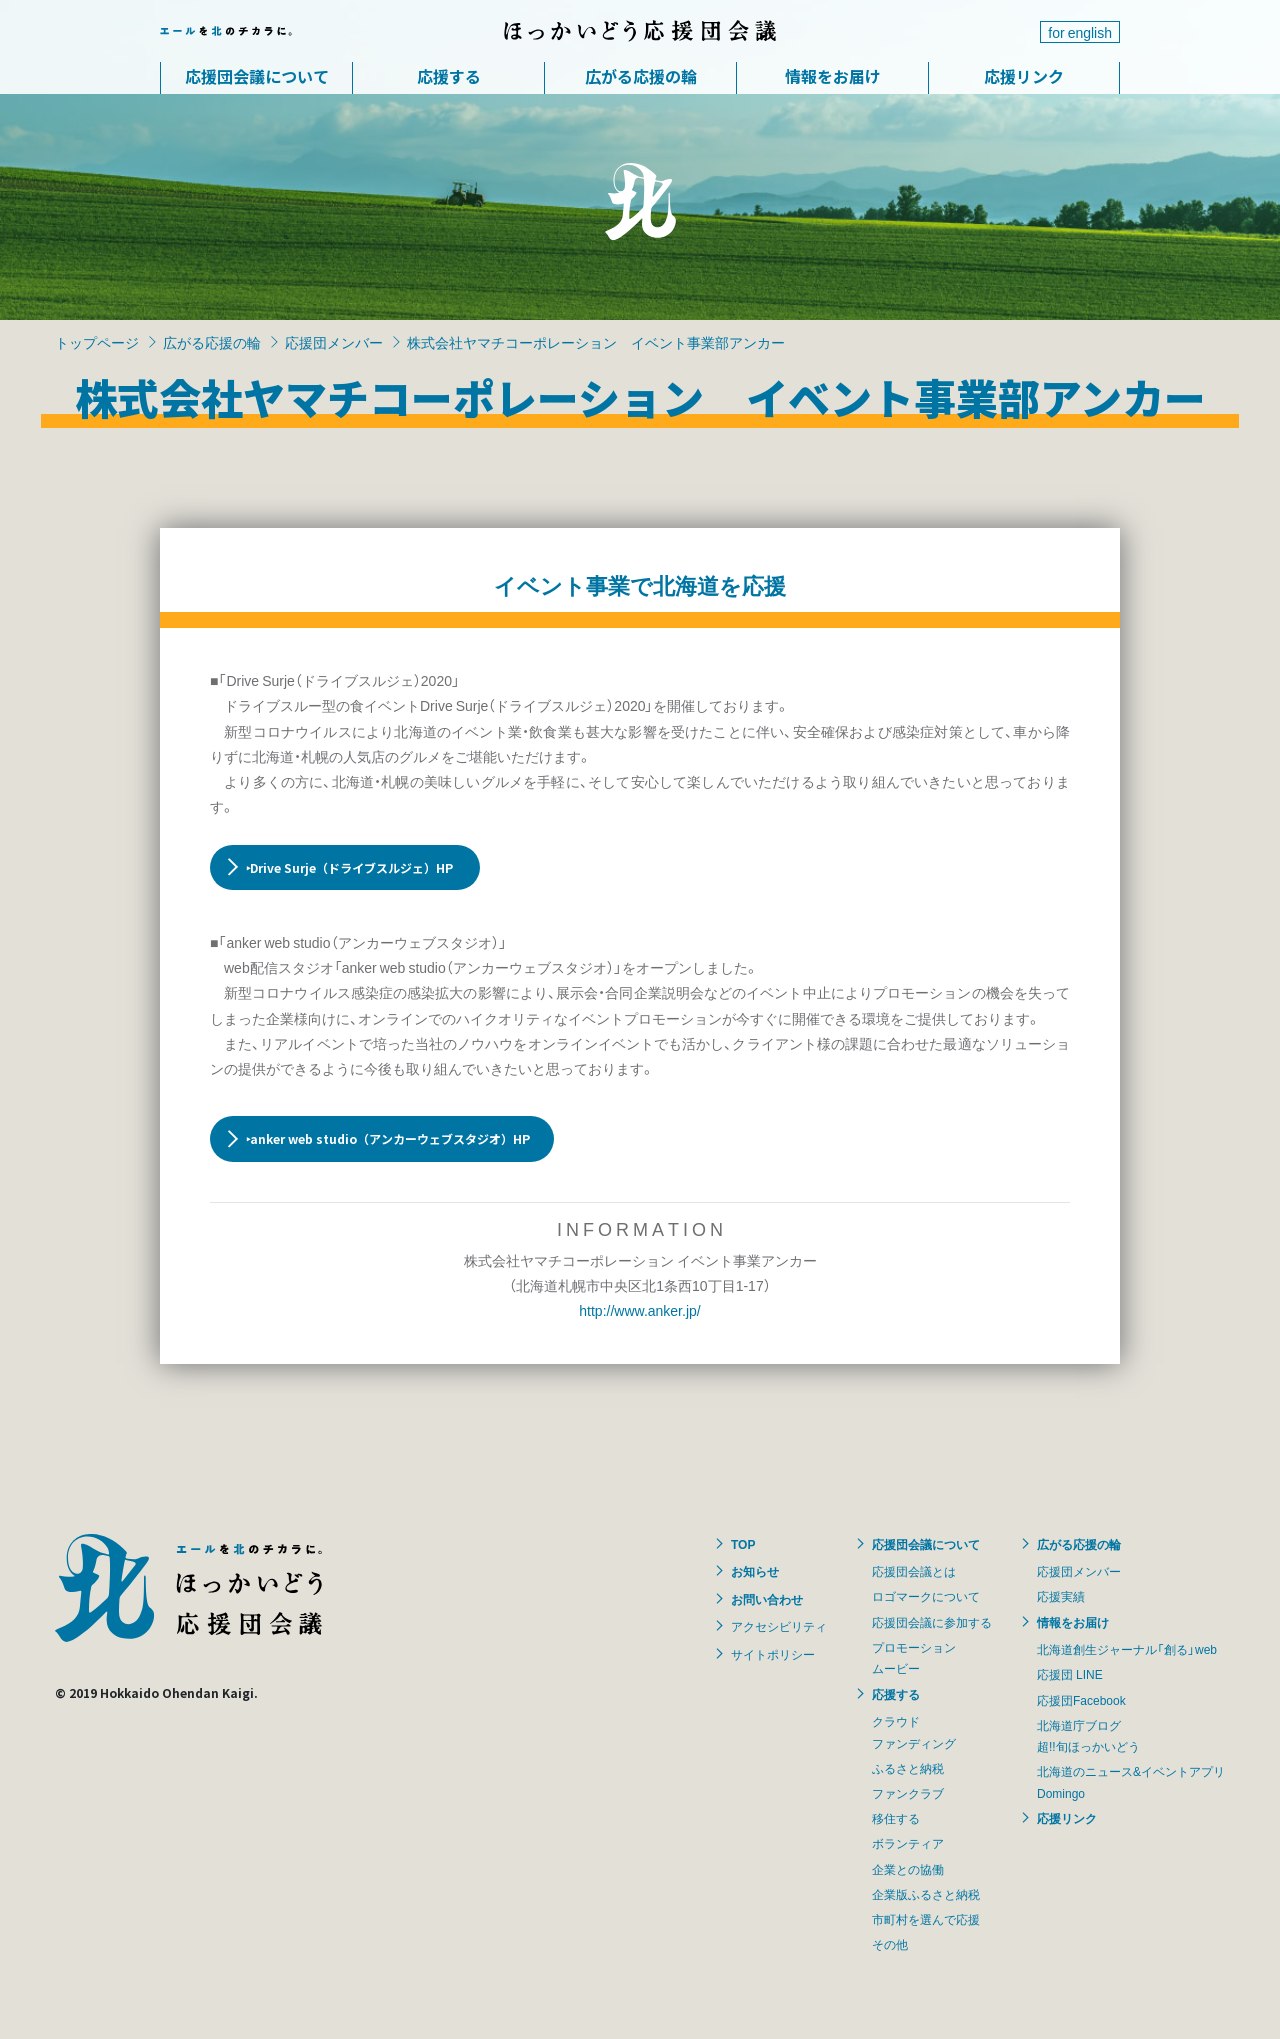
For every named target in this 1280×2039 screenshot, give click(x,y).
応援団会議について (257, 76)
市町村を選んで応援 (926, 1919)
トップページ (97, 342)
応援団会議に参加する (932, 1622)
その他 (890, 1944)
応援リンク (1024, 76)
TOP (743, 1544)
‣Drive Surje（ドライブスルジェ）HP (351, 867)
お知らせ (755, 1571)
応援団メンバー (334, 342)
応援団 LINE (1070, 1674)
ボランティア (908, 1843)
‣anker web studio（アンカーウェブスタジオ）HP (388, 1138)
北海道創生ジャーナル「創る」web (1127, 1649)
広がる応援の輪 (641, 76)
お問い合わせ (767, 1599)
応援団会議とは (914, 1571)
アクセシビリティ (779, 1626)
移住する (896, 1818)
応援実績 (1061, 1596)
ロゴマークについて (926, 1596)
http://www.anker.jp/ (639, 1310)
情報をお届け (833, 76)
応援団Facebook (1081, 1700)
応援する (449, 76)
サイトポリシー (773, 1654)
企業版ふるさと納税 (926, 1894)
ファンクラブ (908, 1793)
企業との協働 (908, 1869)
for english (1080, 32)
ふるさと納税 (908, 1768)
